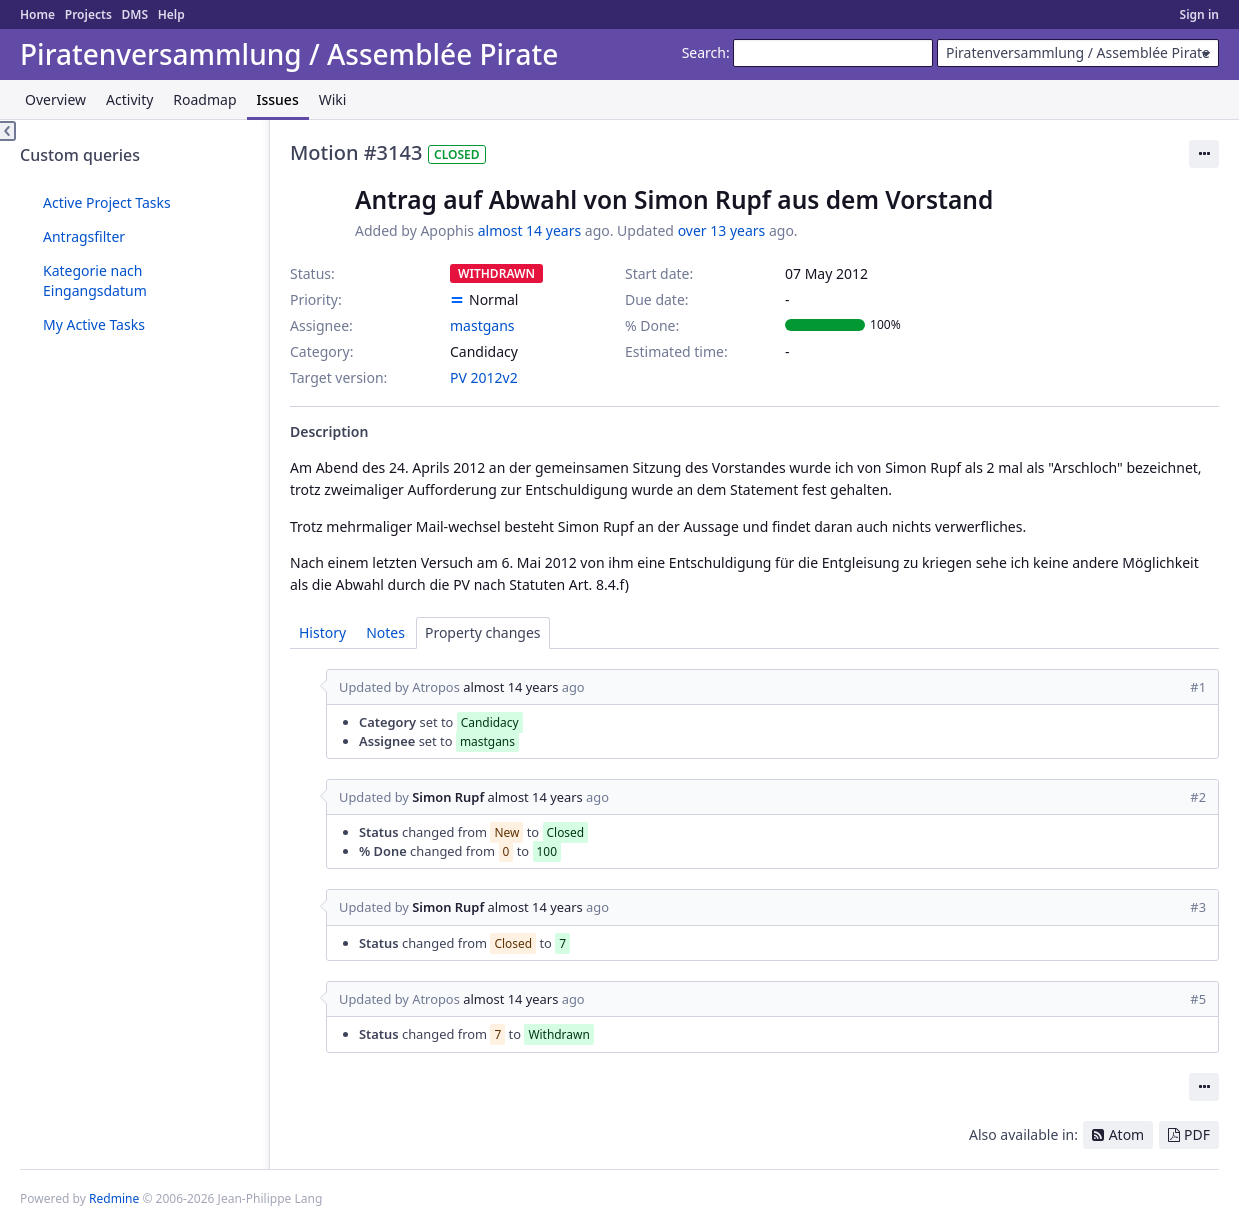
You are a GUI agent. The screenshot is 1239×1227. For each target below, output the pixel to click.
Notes (385, 632)
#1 (1198, 687)
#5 (1198, 999)
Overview (55, 99)
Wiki (333, 99)
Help (171, 14)
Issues (278, 99)
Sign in (1199, 14)
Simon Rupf (448, 797)
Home (37, 14)
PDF (1197, 1134)
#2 (1198, 797)
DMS (134, 14)
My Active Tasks (94, 324)
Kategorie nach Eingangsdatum (95, 280)
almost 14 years (529, 230)
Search (704, 52)
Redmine (114, 1198)
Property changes (483, 632)
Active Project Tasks (107, 202)
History (322, 632)
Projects (88, 14)
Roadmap (204, 99)
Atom (1127, 1134)
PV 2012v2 (484, 377)
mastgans (482, 325)
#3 (1198, 907)
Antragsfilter (84, 236)
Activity (129, 99)
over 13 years (722, 230)
